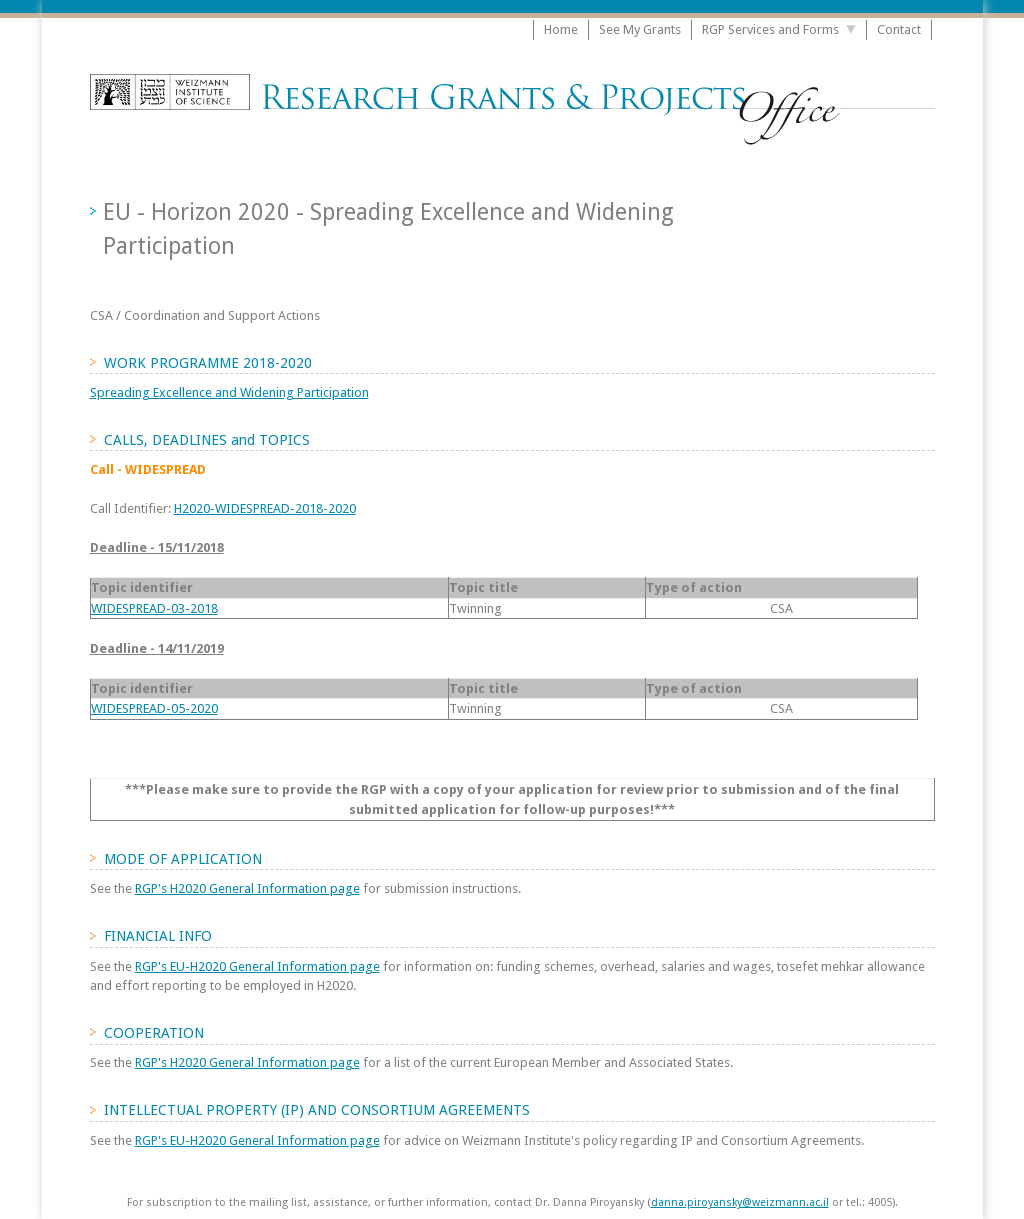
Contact (899, 29)
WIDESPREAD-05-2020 (154, 708)
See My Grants (640, 29)
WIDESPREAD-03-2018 (154, 608)
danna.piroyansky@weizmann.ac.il (740, 1202)
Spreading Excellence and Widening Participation (229, 392)
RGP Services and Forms (770, 29)
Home (561, 29)
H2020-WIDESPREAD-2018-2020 (265, 508)
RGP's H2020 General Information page (247, 888)
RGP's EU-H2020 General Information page (257, 966)
